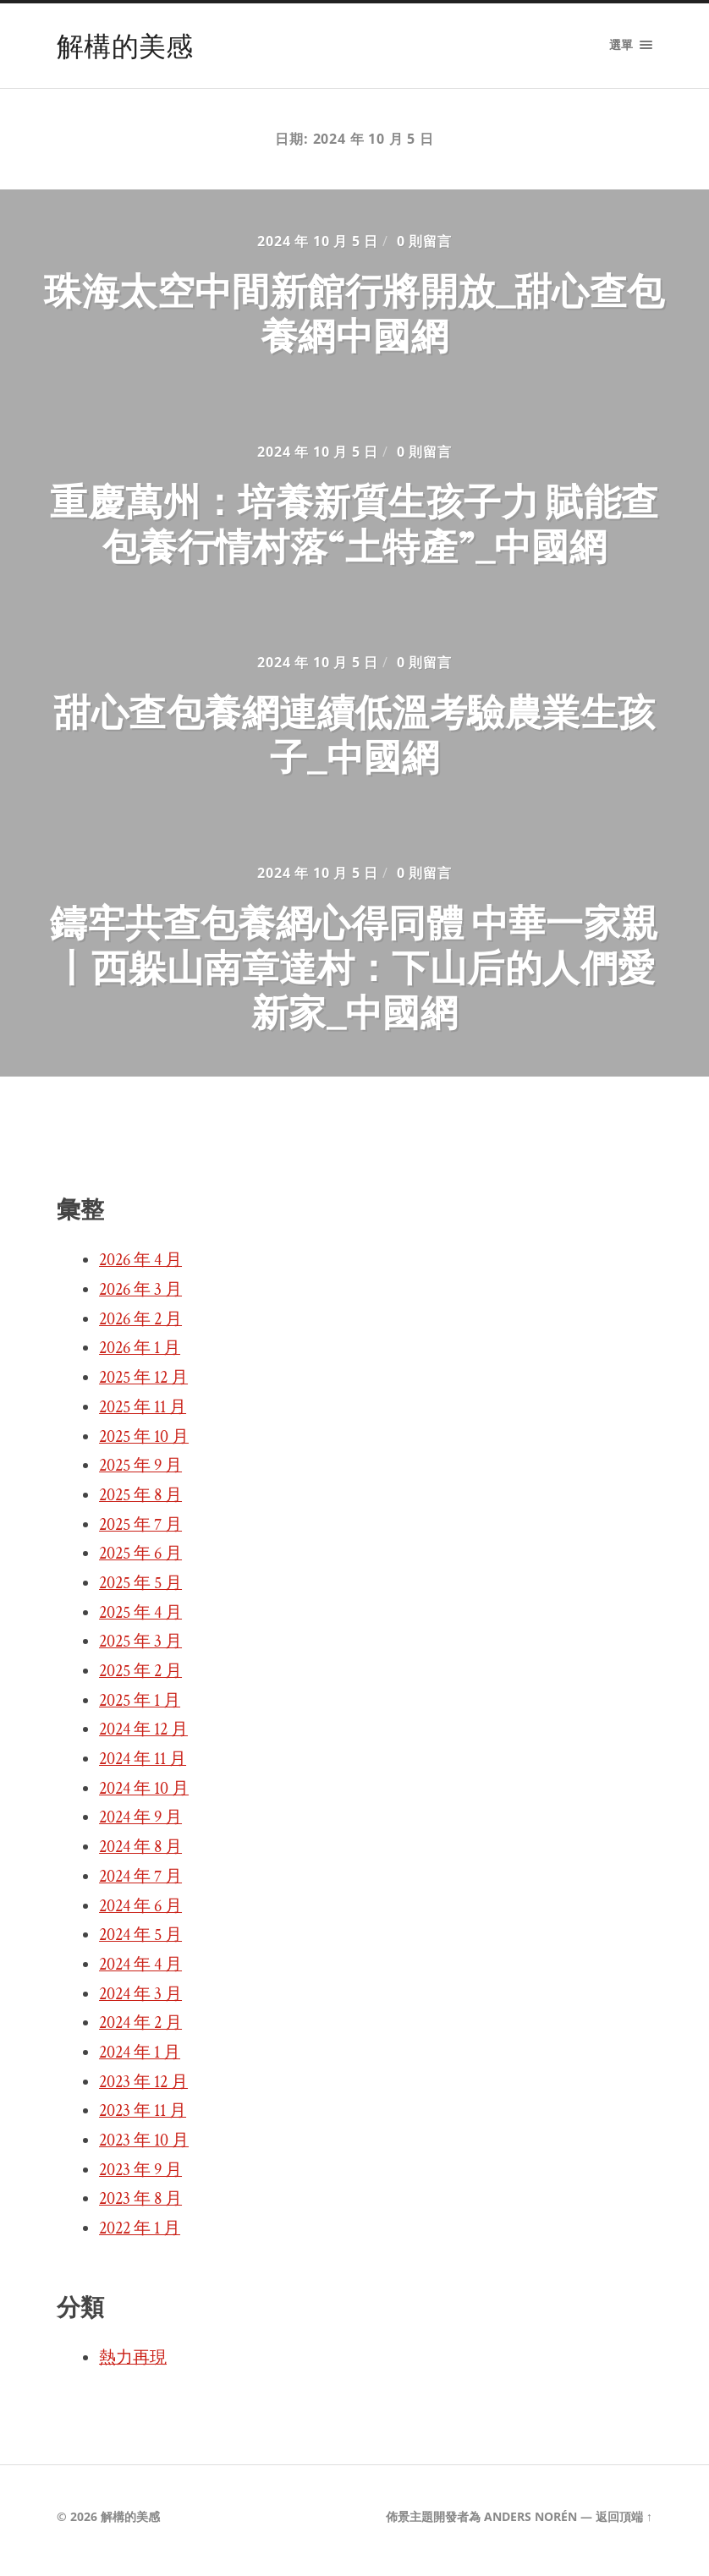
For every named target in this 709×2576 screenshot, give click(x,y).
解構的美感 (125, 45)
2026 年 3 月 (140, 1297)
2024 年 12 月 (143, 1738)
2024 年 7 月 (140, 1884)
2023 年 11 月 (142, 2119)
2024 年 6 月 (140, 1914)
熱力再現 (133, 2365)
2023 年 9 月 (140, 2178)
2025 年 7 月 (140, 1532)
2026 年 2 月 (140, 1327)
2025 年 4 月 (140, 1620)
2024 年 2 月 (140, 2031)
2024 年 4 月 (140, 1972)
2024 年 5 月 (140, 1943)
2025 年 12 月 (143, 1385)
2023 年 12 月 (143, 2090)
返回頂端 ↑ (624, 2524)
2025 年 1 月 (139, 1708)
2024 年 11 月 (142, 1767)
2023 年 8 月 (140, 2207)
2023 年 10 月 (144, 2148)
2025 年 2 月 (140, 1679)
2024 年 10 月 (144, 1796)
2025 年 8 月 (140, 1503)
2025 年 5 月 (140, 1591)
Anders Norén (530, 2524)
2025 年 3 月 (140, 1650)
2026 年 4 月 (140, 1269)
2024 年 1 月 (139, 2060)
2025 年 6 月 (140, 1562)
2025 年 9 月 (140, 1474)
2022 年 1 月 (139, 2236)
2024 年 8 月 (140, 1855)
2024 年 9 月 (140, 1826)
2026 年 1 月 (139, 1356)
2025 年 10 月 (144, 1444)
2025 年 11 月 (142, 1415)
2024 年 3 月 (140, 2002)
